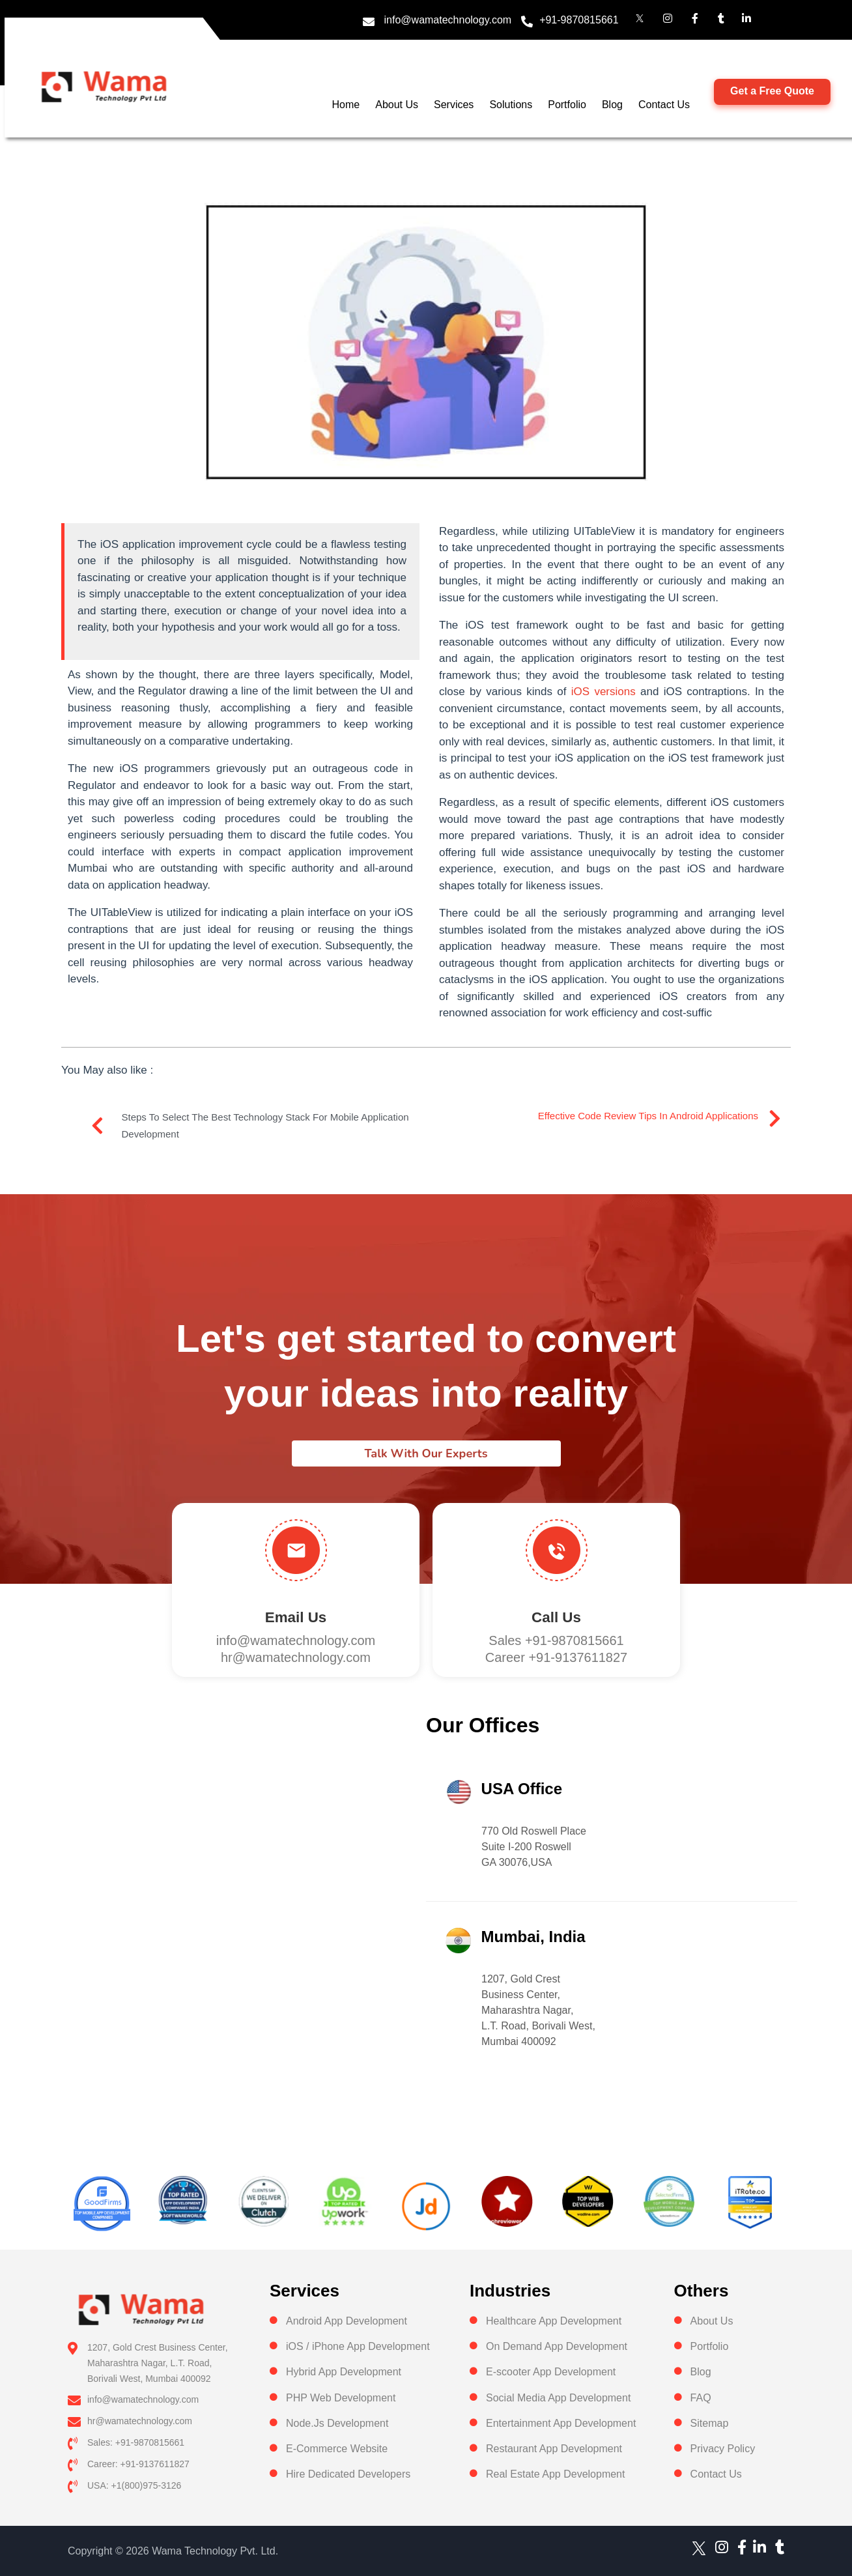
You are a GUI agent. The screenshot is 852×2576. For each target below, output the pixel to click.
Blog (612, 104)
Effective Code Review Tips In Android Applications (648, 1115)
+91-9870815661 (578, 19)
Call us (556, 1617)
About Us (396, 104)
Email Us (295, 1617)
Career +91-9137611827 (556, 1657)
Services (454, 104)
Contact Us (664, 104)
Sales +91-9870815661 (556, 1640)
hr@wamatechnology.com (296, 1657)
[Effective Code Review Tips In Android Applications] (774, 1118)
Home (346, 104)
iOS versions (603, 691)
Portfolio (567, 104)
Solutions (510, 104)
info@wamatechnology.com (448, 19)
